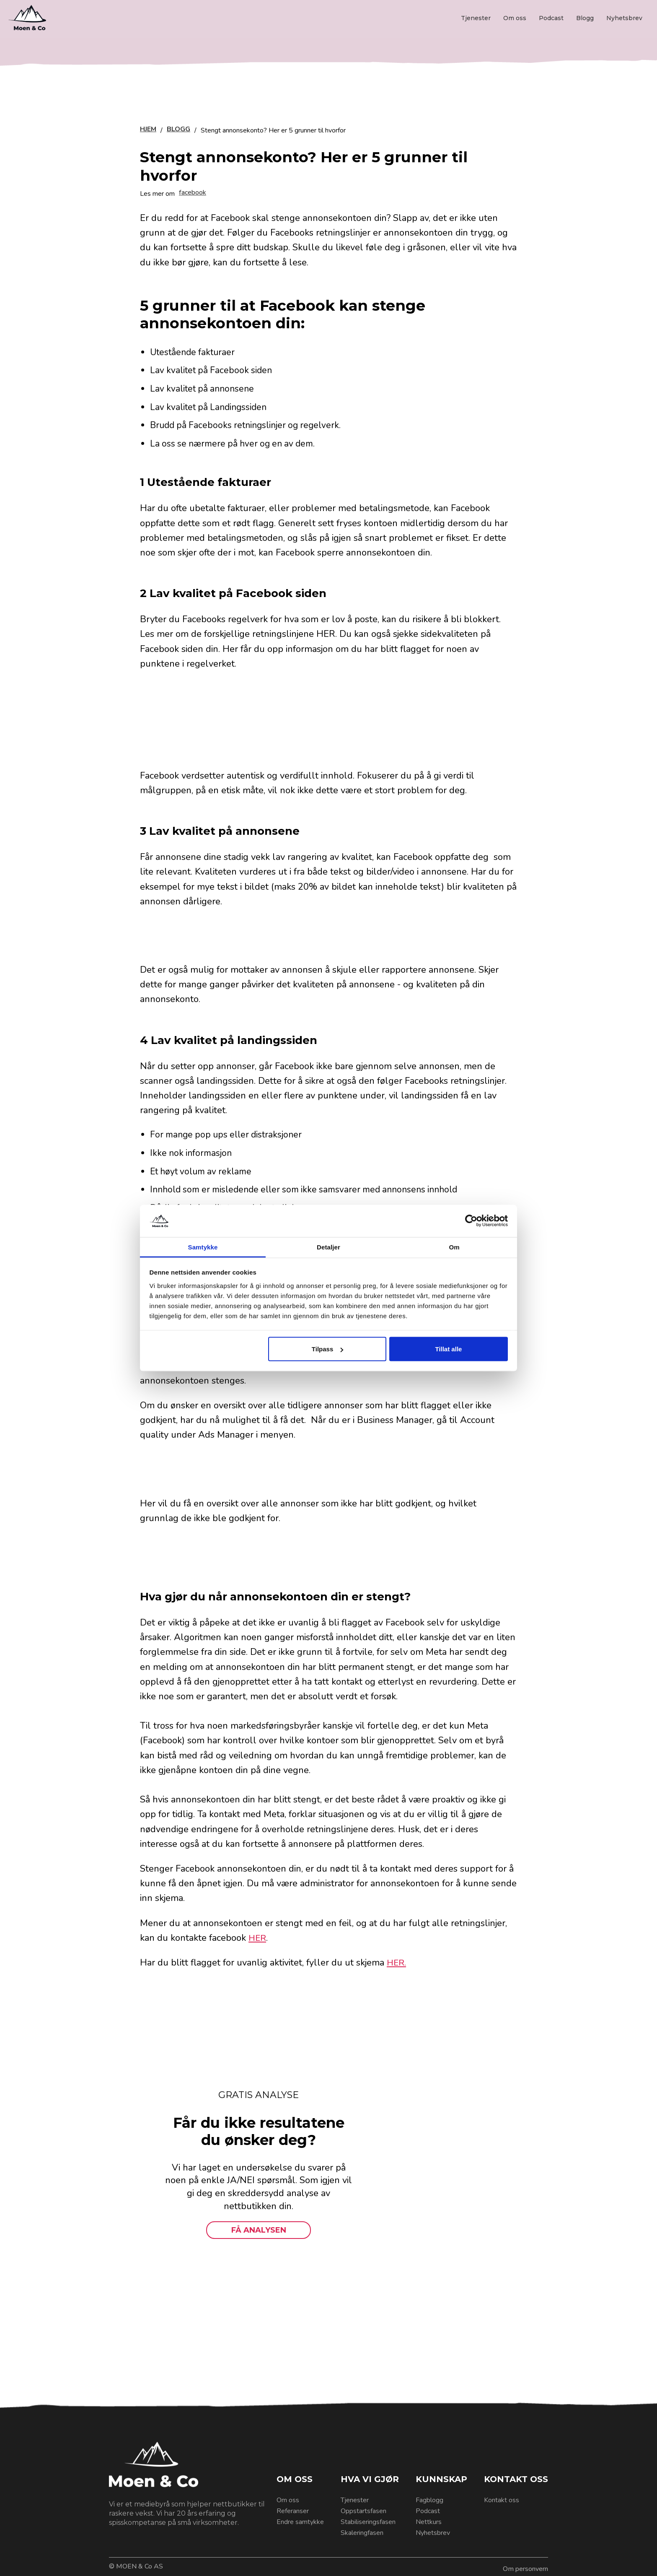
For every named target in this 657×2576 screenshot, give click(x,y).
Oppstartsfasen (363, 2511)
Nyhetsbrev (624, 18)
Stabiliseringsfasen (368, 2522)
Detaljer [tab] (328, 1246)
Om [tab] (454, 1246)
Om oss (514, 18)
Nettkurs (429, 2522)
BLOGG (178, 130)
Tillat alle (448, 1349)
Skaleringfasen (362, 2532)
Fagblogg (429, 2500)
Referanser (293, 2511)
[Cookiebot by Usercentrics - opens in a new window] (471, 1221)
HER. (397, 1962)
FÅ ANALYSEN (258, 2230)
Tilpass (327, 1349)
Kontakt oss (501, 2500)
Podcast (551, 18)
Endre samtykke (300, 2522)
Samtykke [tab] (203, 1246)
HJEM (148, 130)
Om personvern (525, 2568)
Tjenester (476, 18)
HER (257, 1938)
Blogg (585, 18)
